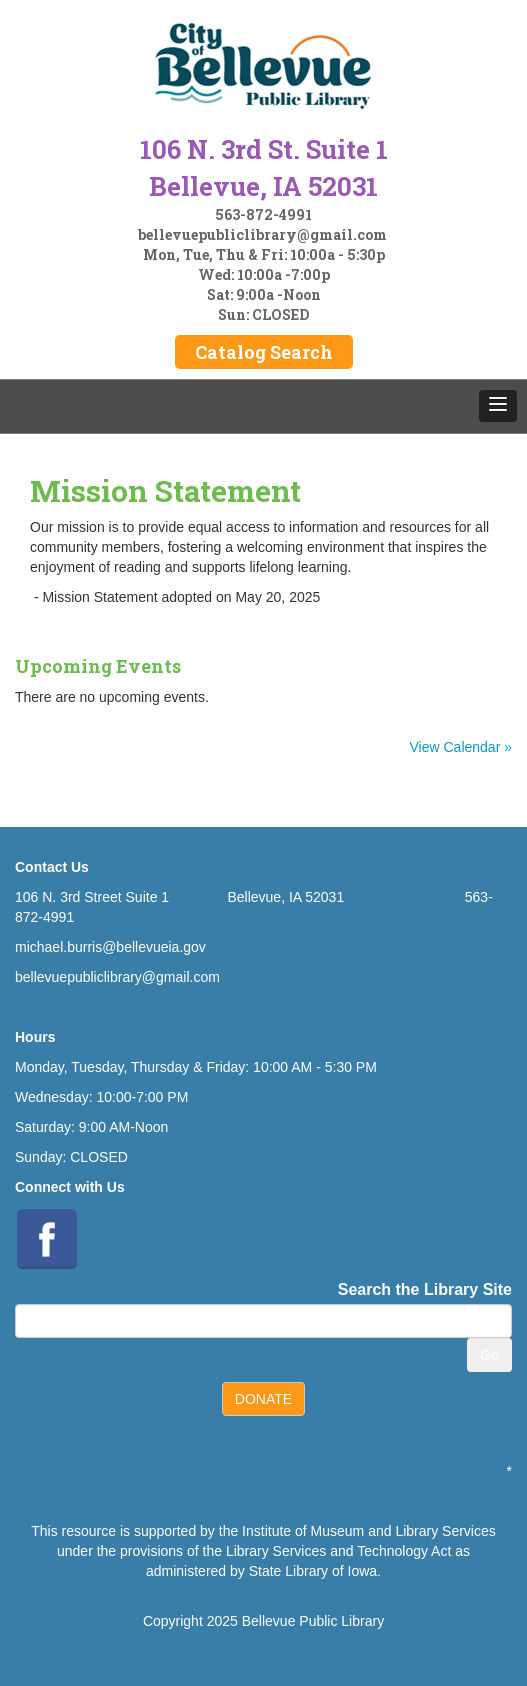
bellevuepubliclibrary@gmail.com (262, 234)
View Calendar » (461, 747)
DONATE (263, 1399)
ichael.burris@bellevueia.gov (116, 947)
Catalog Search (264, 352)
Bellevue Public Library (313, 1621)
